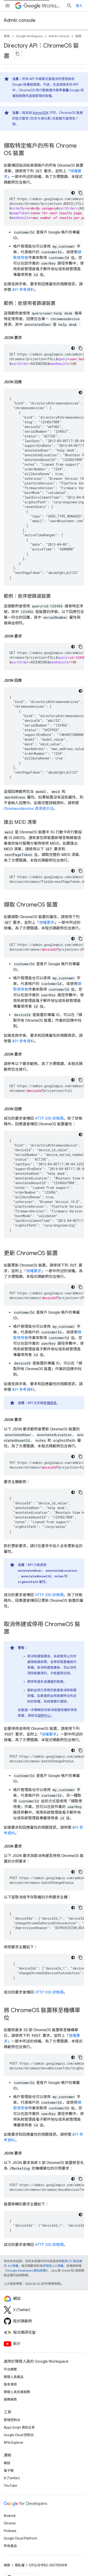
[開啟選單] (7, 5)
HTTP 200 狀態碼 (49, 1118)
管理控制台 (12, 2420)
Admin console (19, 20)
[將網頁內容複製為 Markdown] (17, 54)
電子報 (9, 2470)
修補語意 (50, 1403)
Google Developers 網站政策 (26, 2270)
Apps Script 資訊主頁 (19, 2427)
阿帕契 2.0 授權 (53, 2266)
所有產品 (10, 2546)
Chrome (10, 2523)
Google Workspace (29, 36)
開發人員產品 (13, 2377)
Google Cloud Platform (20, 2538)
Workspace (44, 6)
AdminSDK (41, 113)
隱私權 (20, 2565)
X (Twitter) (12, 2478)
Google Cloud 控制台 (19, 2435)
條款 (7, 2565)
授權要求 (46, 922)
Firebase (10, 2531)
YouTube (10, 2485)
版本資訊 (10, 2384)
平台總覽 (10, 2369)
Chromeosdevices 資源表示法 (29, 808)
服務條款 (10, 2399)
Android (9, 2516)
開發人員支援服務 (17, 2392)
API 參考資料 (23, 289)
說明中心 (44, 1715)
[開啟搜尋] (73, 5)
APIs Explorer (13, 2442)
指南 (78, 36)
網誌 (7, 2463)
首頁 (7, 36)
